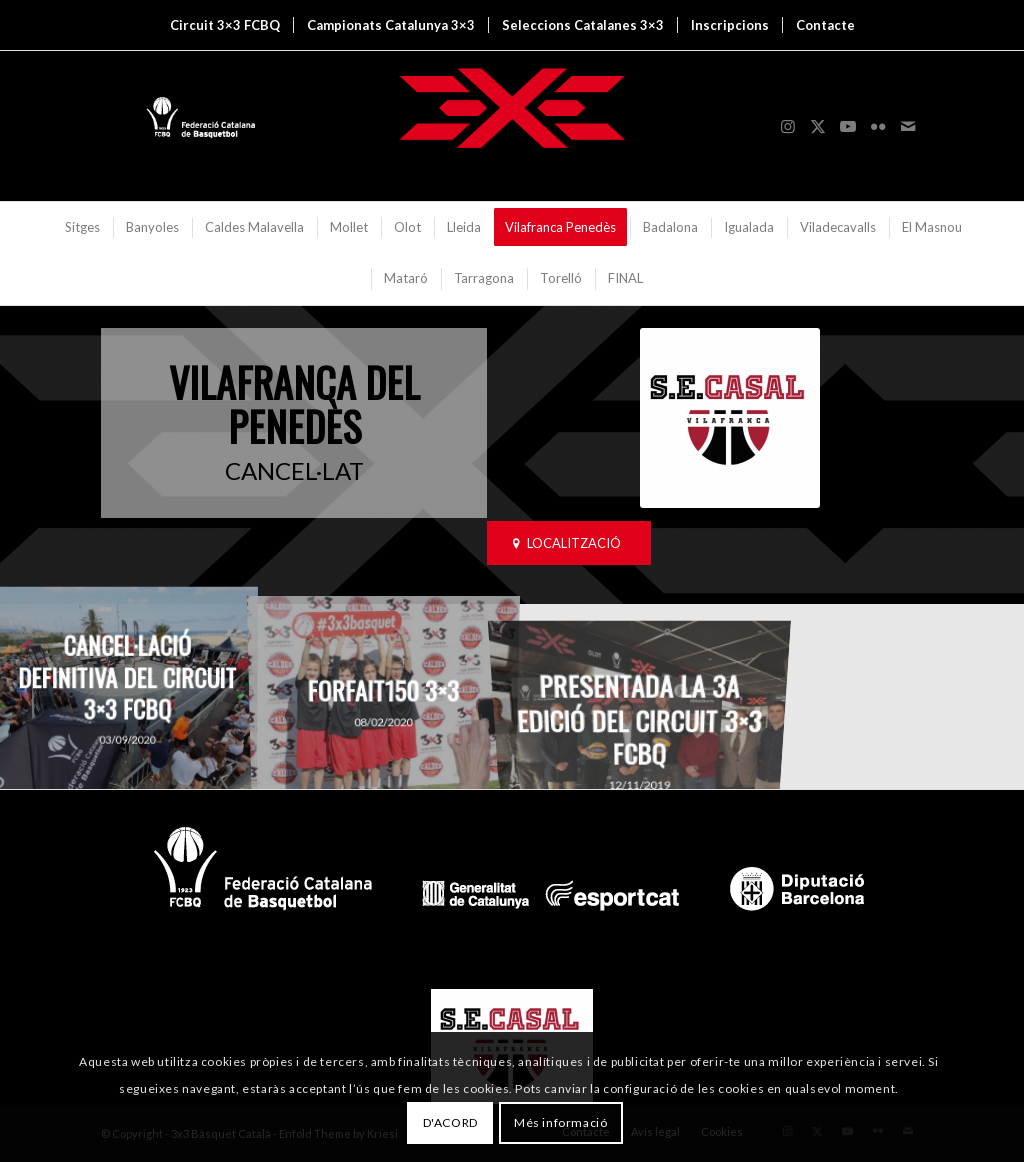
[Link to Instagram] (788, 126)
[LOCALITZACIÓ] (569, 543)
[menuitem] (225, 25)
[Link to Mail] (908, 126)
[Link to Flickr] (878, 126)
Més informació (560, 1122)
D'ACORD (450, 1122)
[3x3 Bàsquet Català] (512, 126)
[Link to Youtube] (848, 126)
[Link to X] (818, 126)
